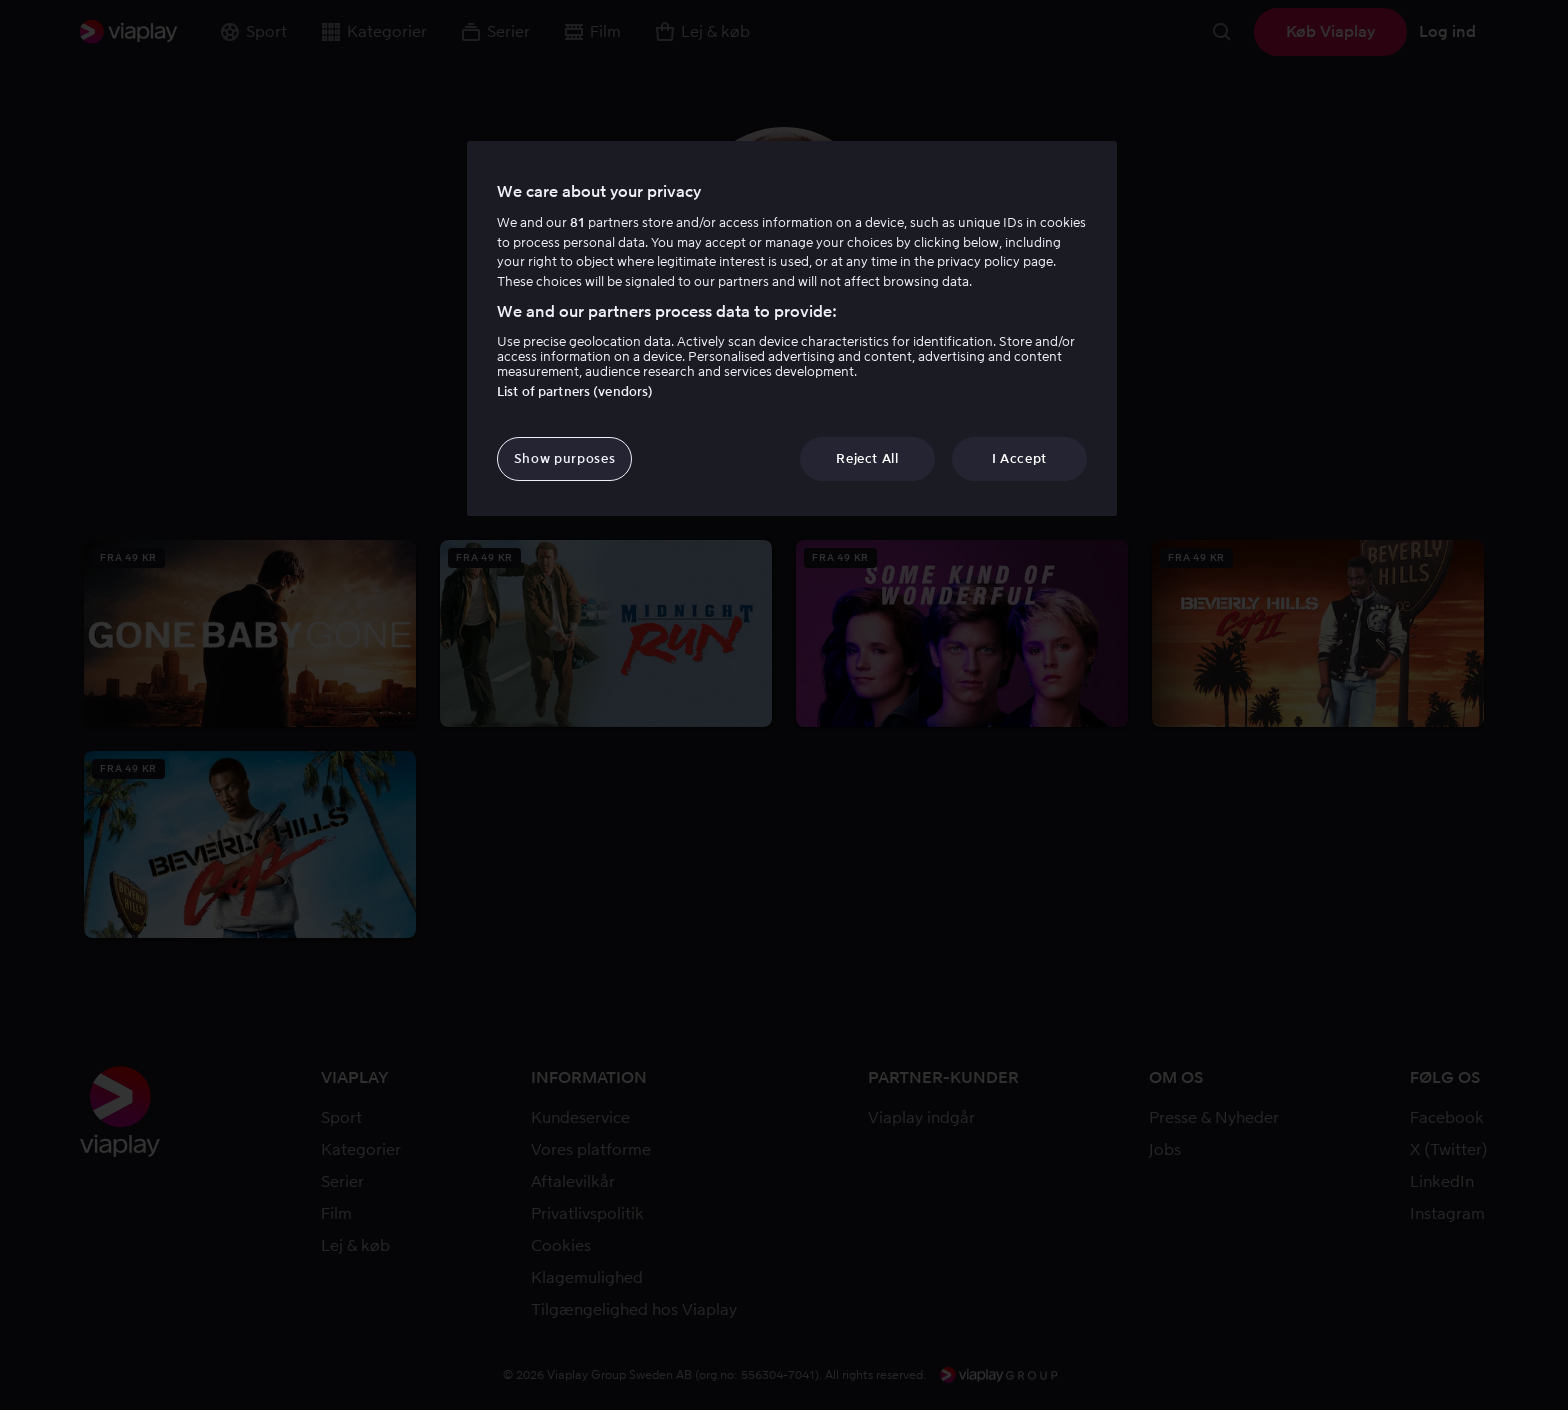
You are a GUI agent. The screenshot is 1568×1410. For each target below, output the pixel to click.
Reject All (867, 458)
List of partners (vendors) (575, 391)
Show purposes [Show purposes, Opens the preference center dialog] (564, 458)
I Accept (1019, 458)
